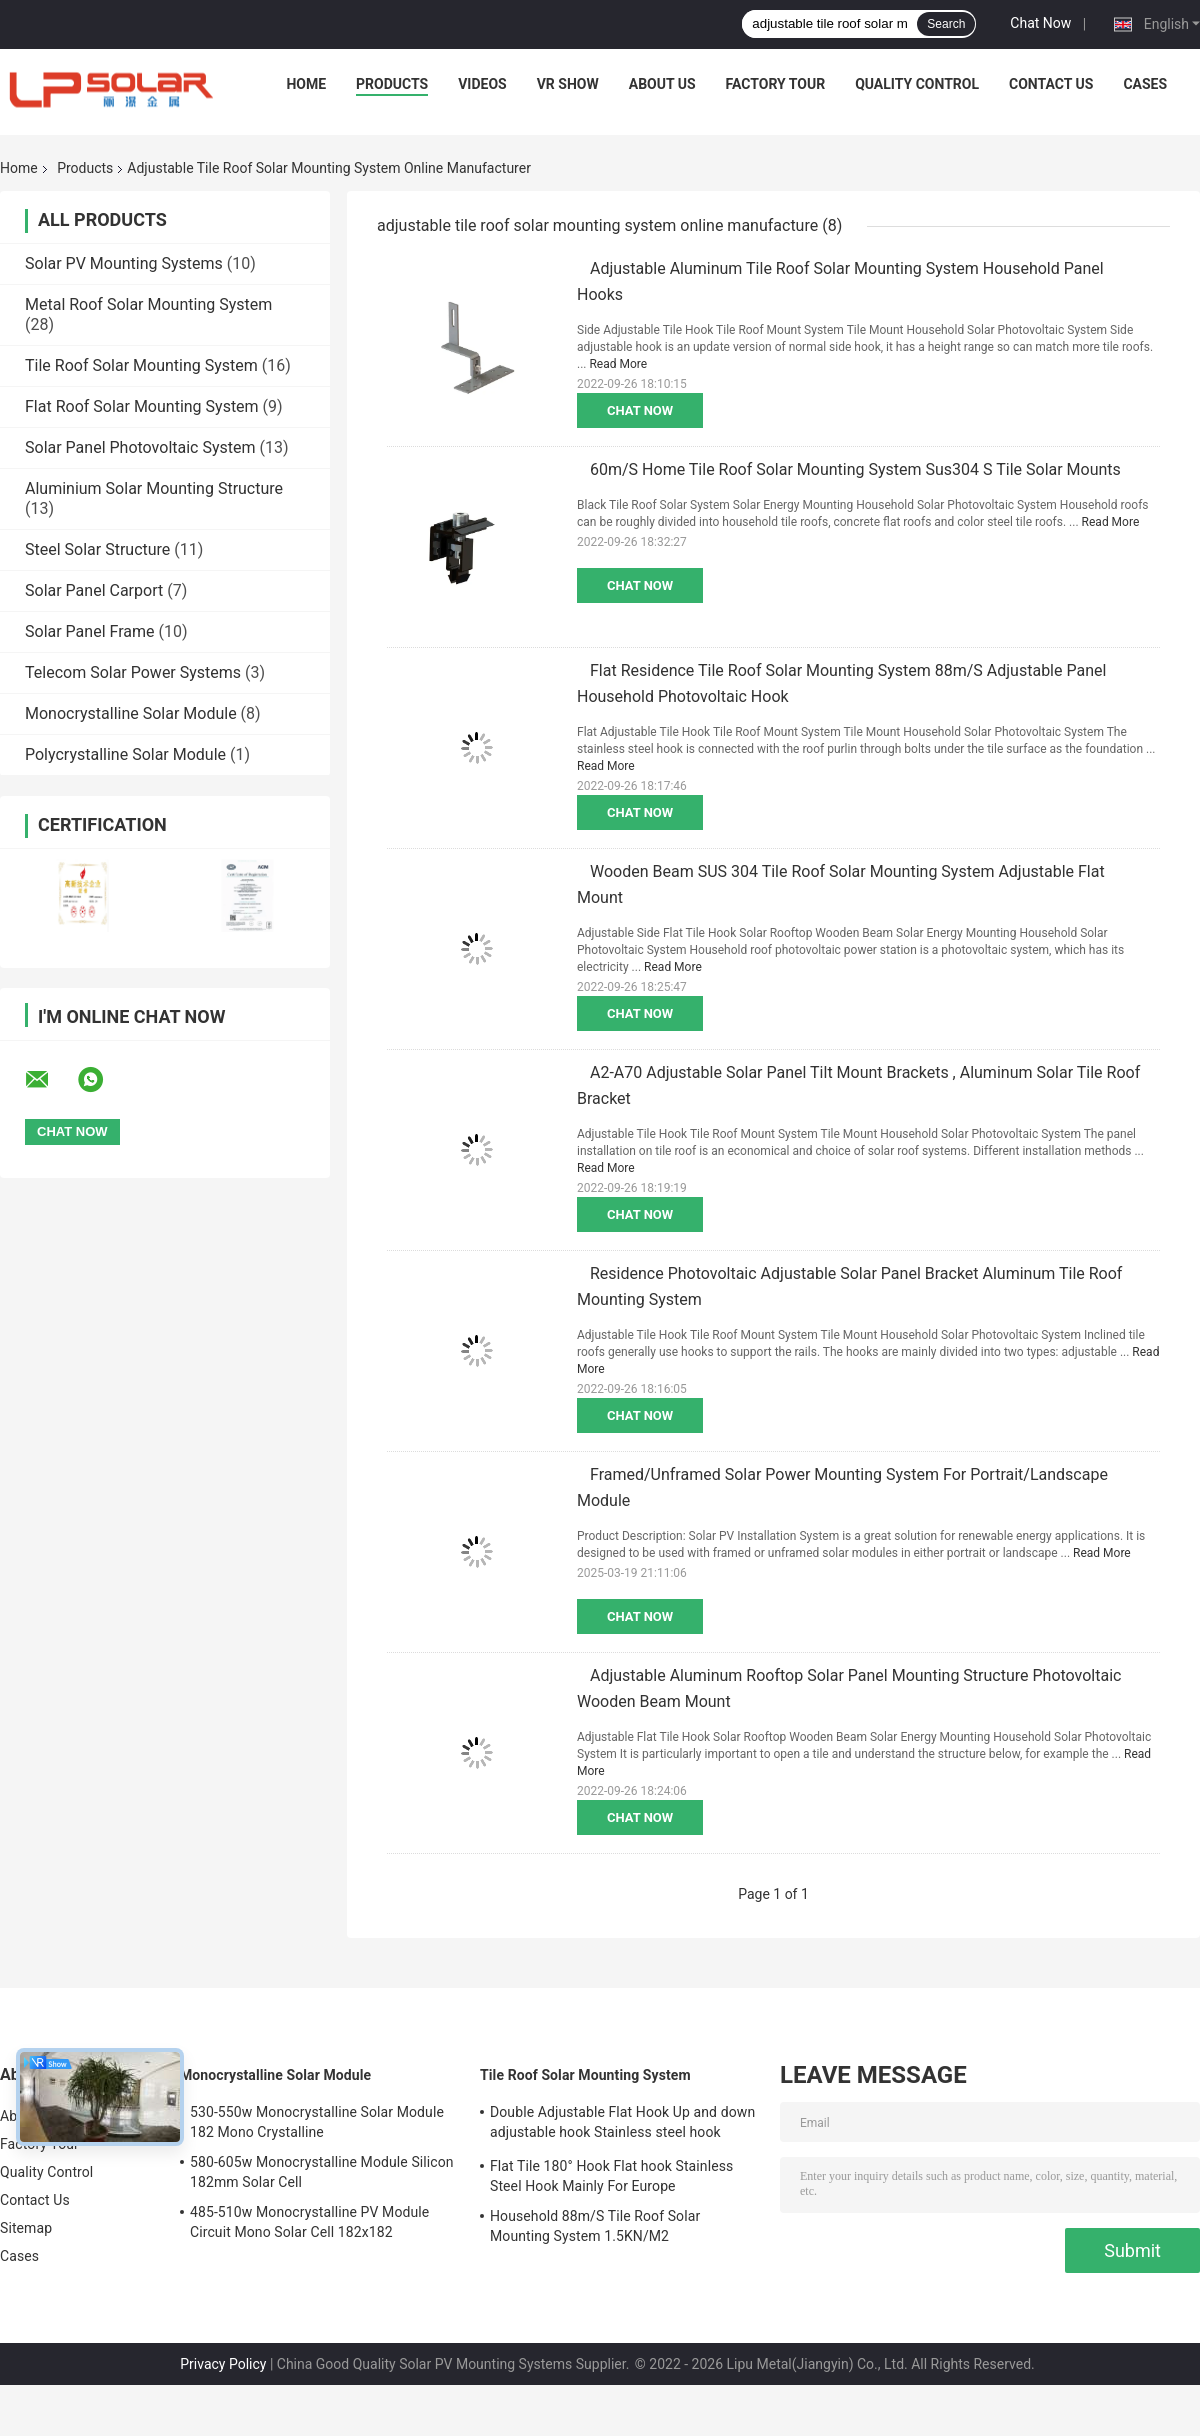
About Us (662, 84)
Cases (1145, 84)
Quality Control (917, 84)
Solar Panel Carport (94, 590)
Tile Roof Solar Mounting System (141, 365)
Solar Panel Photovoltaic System (140, 447)
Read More (618, 364)
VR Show (568, 84)
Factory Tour (776, 84)
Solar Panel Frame (89, 631)
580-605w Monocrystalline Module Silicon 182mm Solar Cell (322, 2172)
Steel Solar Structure (97, 549)
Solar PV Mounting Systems (124, 263)
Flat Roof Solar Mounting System (142, 406)
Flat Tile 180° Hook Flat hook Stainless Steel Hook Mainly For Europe (611, 2176)
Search (946, 24)
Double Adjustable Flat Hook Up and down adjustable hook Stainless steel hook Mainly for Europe (622, 2125)
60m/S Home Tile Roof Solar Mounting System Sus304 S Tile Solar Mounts (855, 469)
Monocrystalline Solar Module (131, 713)
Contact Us (1051, 84)
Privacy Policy (223, 2364)
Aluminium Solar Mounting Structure (154, 488)
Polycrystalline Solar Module (125, 754)
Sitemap (26, 2228)
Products (392, 84)
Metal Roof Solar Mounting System (148, 304)
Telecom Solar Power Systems (133, 672)
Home (306, 84)
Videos (482, 84)
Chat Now (1040, 23)
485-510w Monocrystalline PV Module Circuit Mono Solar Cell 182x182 (309, 2222)
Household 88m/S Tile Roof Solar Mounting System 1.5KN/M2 (595, 2226)
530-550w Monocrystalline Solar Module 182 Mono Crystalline (317, 2122)
